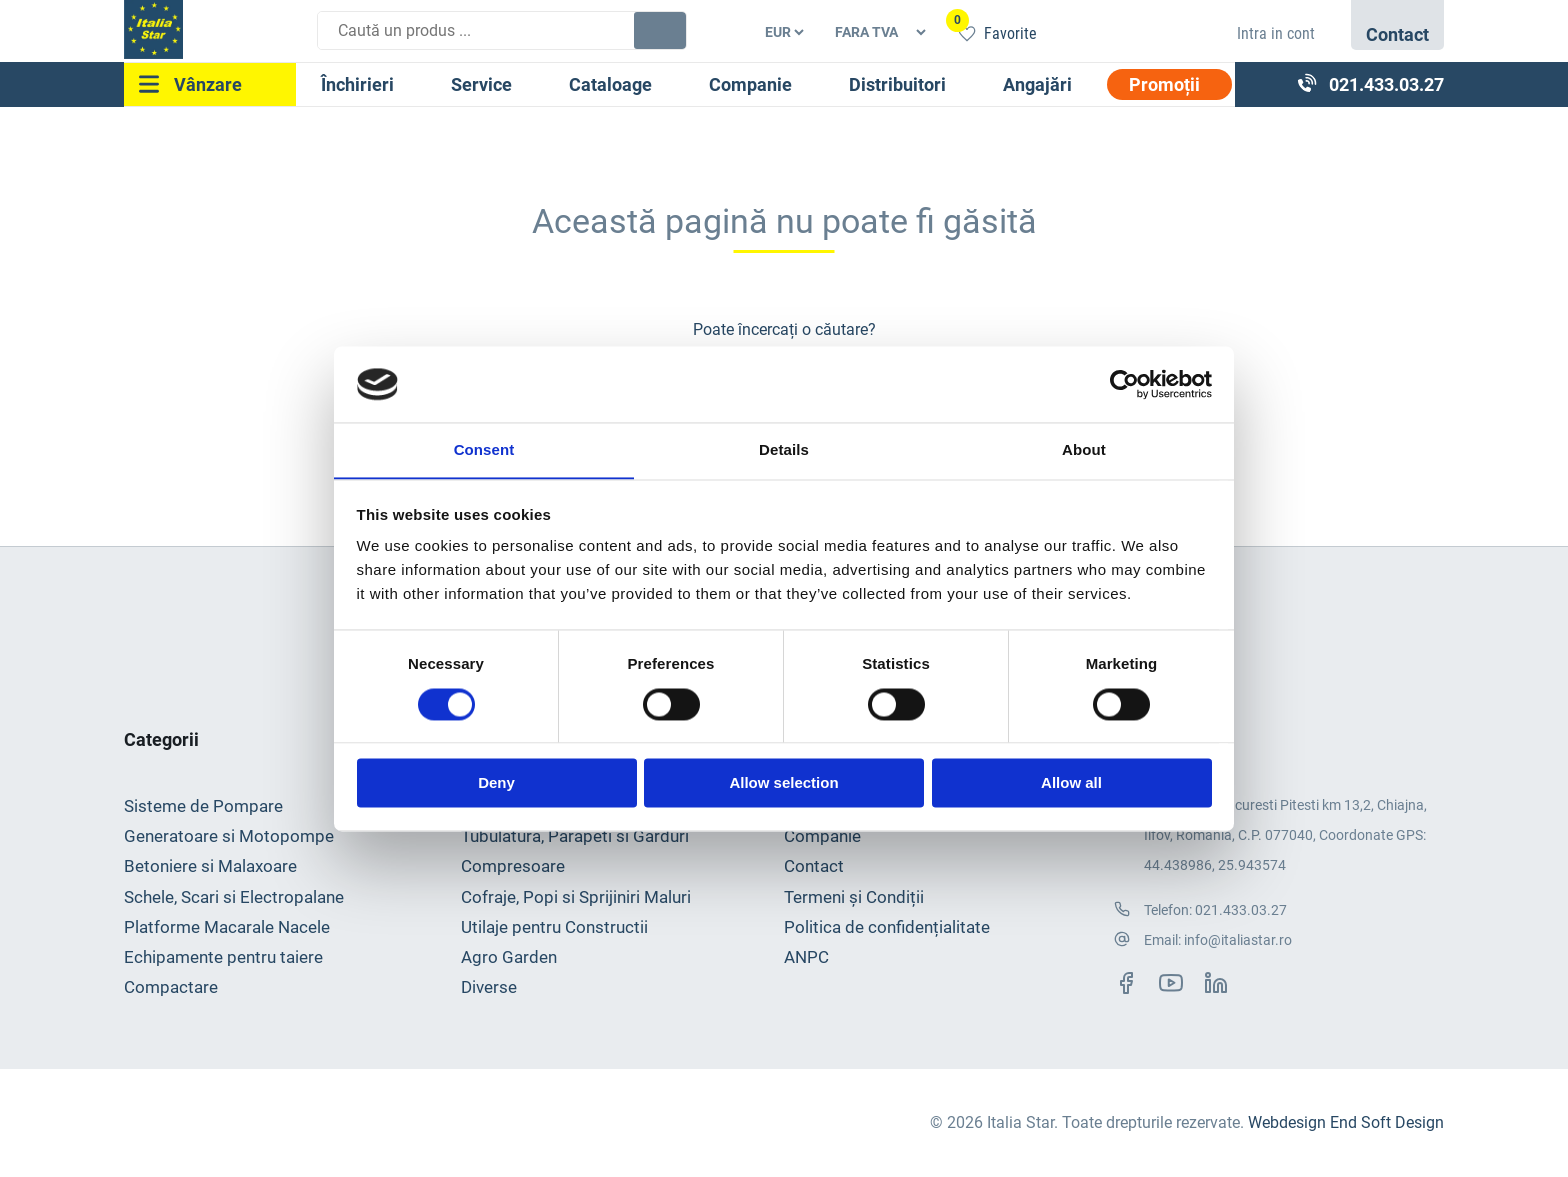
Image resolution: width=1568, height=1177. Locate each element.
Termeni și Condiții (854, 897)
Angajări (1037, 84)
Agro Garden (509, 958)
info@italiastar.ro (1238, 940)
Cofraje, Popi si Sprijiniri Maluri (576, 897)
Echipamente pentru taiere (223, 958)
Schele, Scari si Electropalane (234, 897)
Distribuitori (897, 84)
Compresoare (513, 867)
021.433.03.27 (1241, 910)
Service (481, 84)
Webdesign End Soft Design (1346, 1122)
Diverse (489, 988)
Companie (750, 84)
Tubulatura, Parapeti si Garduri (575, 836)
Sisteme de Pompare (203, 806)
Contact (814, 867)
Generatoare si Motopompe (229, 836)
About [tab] (1084, 449)
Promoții (1164, 84)
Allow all (1071, 783)
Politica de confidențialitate (887, 928)
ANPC (806, 958)
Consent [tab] (484, 449)
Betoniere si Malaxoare (210, 867)
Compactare (171, 988)
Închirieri (357, 84)
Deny (496, 783)
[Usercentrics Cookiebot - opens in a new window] (1124, 384)
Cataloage (610, 84)
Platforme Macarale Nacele (227, 928)
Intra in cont (1276, 33)
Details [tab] (784, 449)
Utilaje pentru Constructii (554, 928)
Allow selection (783, 783)
